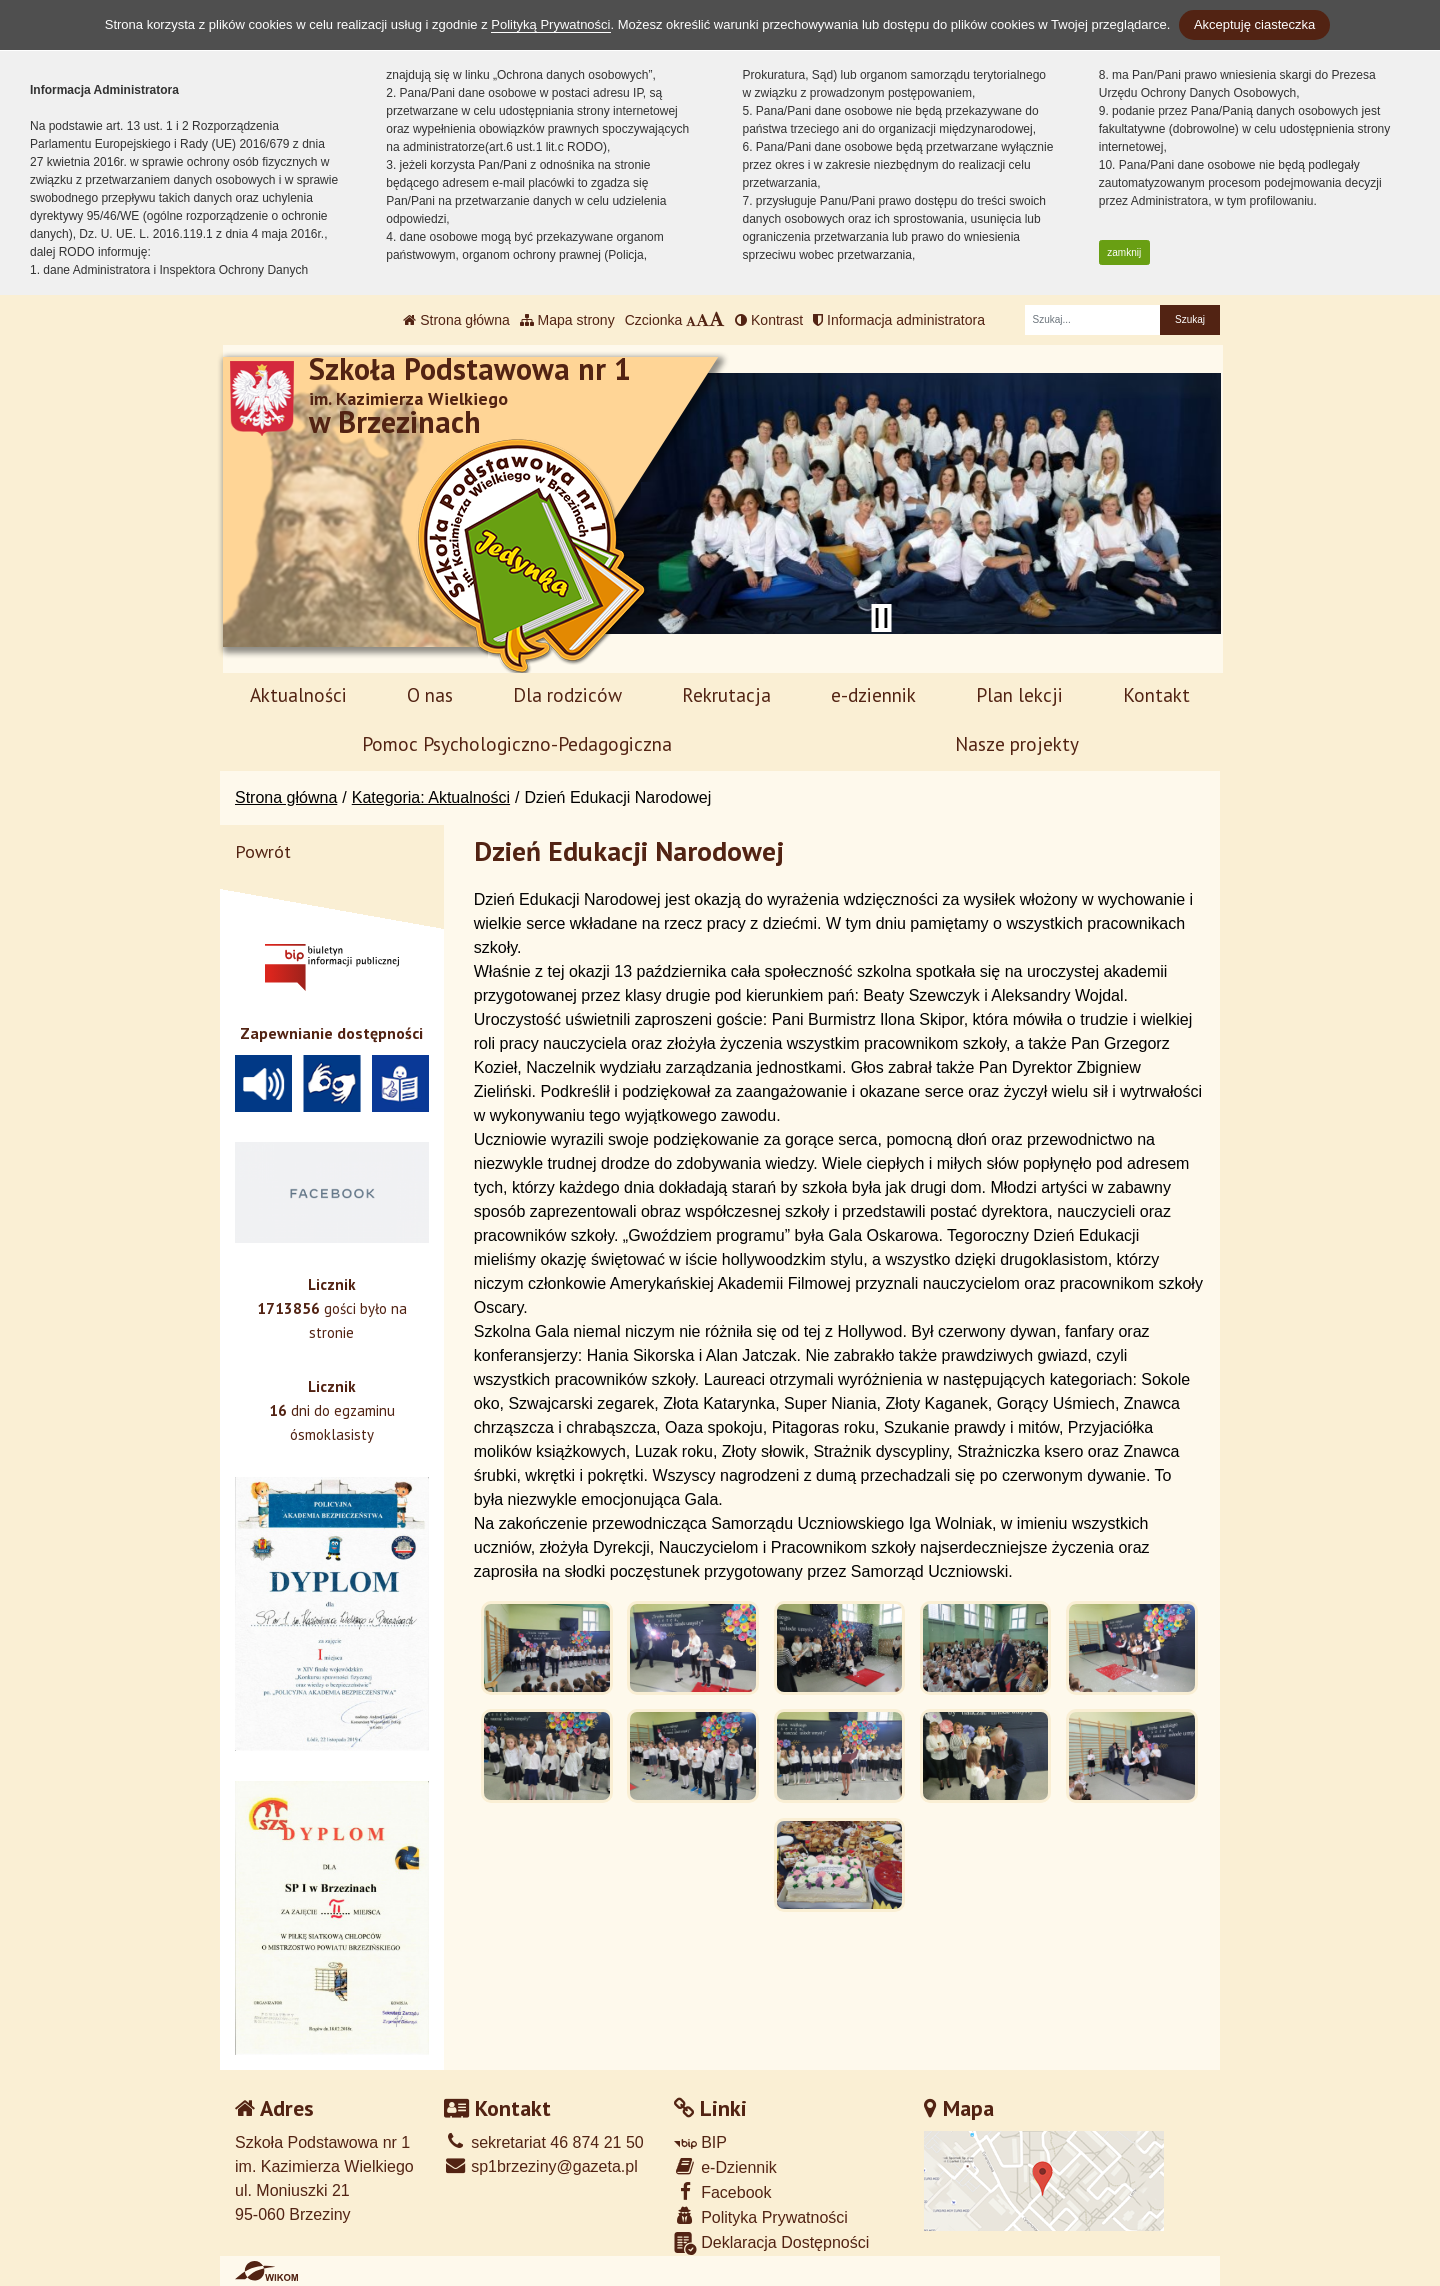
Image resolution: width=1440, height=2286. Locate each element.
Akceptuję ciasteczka (1254, 24)
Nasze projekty (1017, 743)
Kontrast (769, 320)
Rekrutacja (726, 694)
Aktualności (298, 694)
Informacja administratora (899, 320)
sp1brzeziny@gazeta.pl (541, 2166)
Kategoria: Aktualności (431, 797)
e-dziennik (873, 694)
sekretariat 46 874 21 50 (544, 2142)
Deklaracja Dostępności (772, 2243)
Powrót (263, 851)
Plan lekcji (1019, 694)
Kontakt (1156, 694)
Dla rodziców (567, 694)
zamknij (1124, 252)
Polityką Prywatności (550, 24)
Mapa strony (567, 320)
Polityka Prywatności (761, 2216)
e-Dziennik (725, 2166)
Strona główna (456, 320)
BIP (700, 2142)
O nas (430, 694)
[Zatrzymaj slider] (881, 618)
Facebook (723, 2191)
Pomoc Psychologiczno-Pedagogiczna (517, 743)
